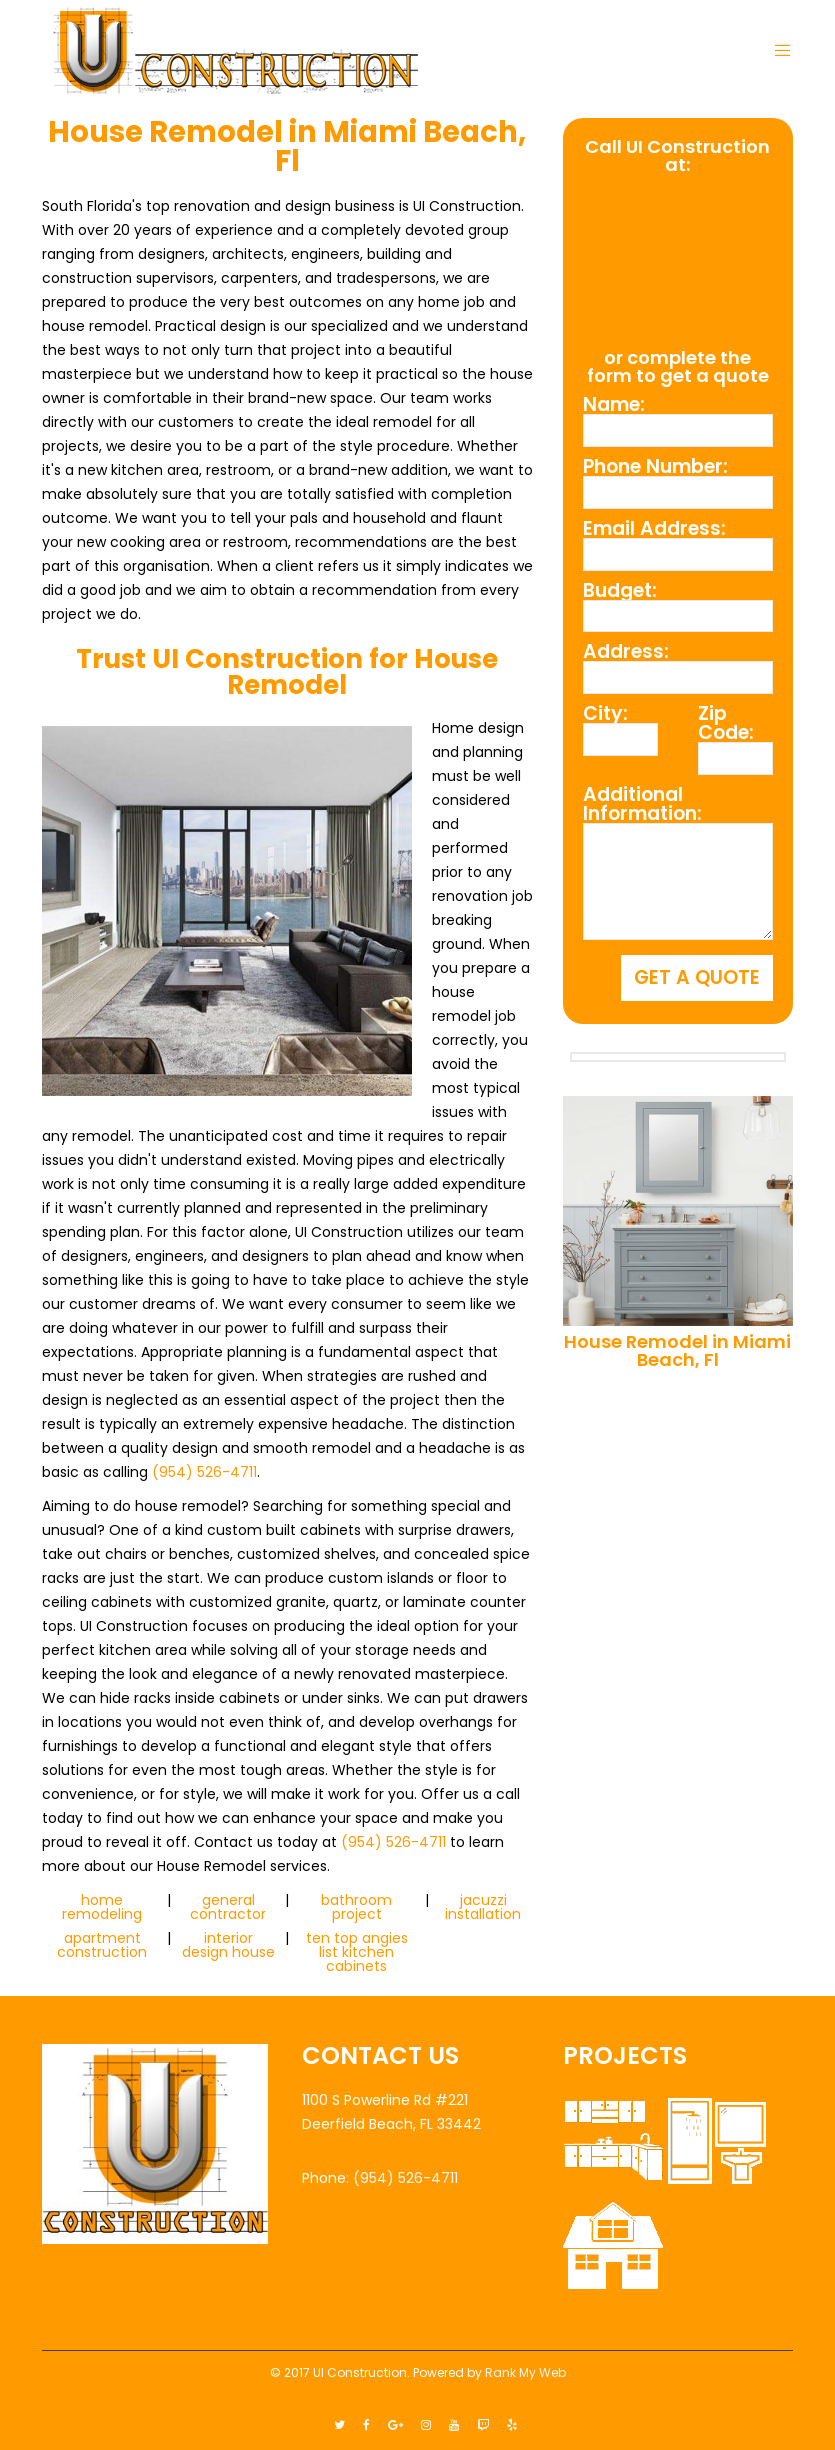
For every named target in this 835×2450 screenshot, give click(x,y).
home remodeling (102, 1907)
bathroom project (356, 1907)
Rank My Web (525, 2372)
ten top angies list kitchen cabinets (357, 1952)
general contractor (228, 1907)
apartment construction (102, 1945)
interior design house (228, 1945)
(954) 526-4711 (204, 1472)
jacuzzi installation (483, 1907)
